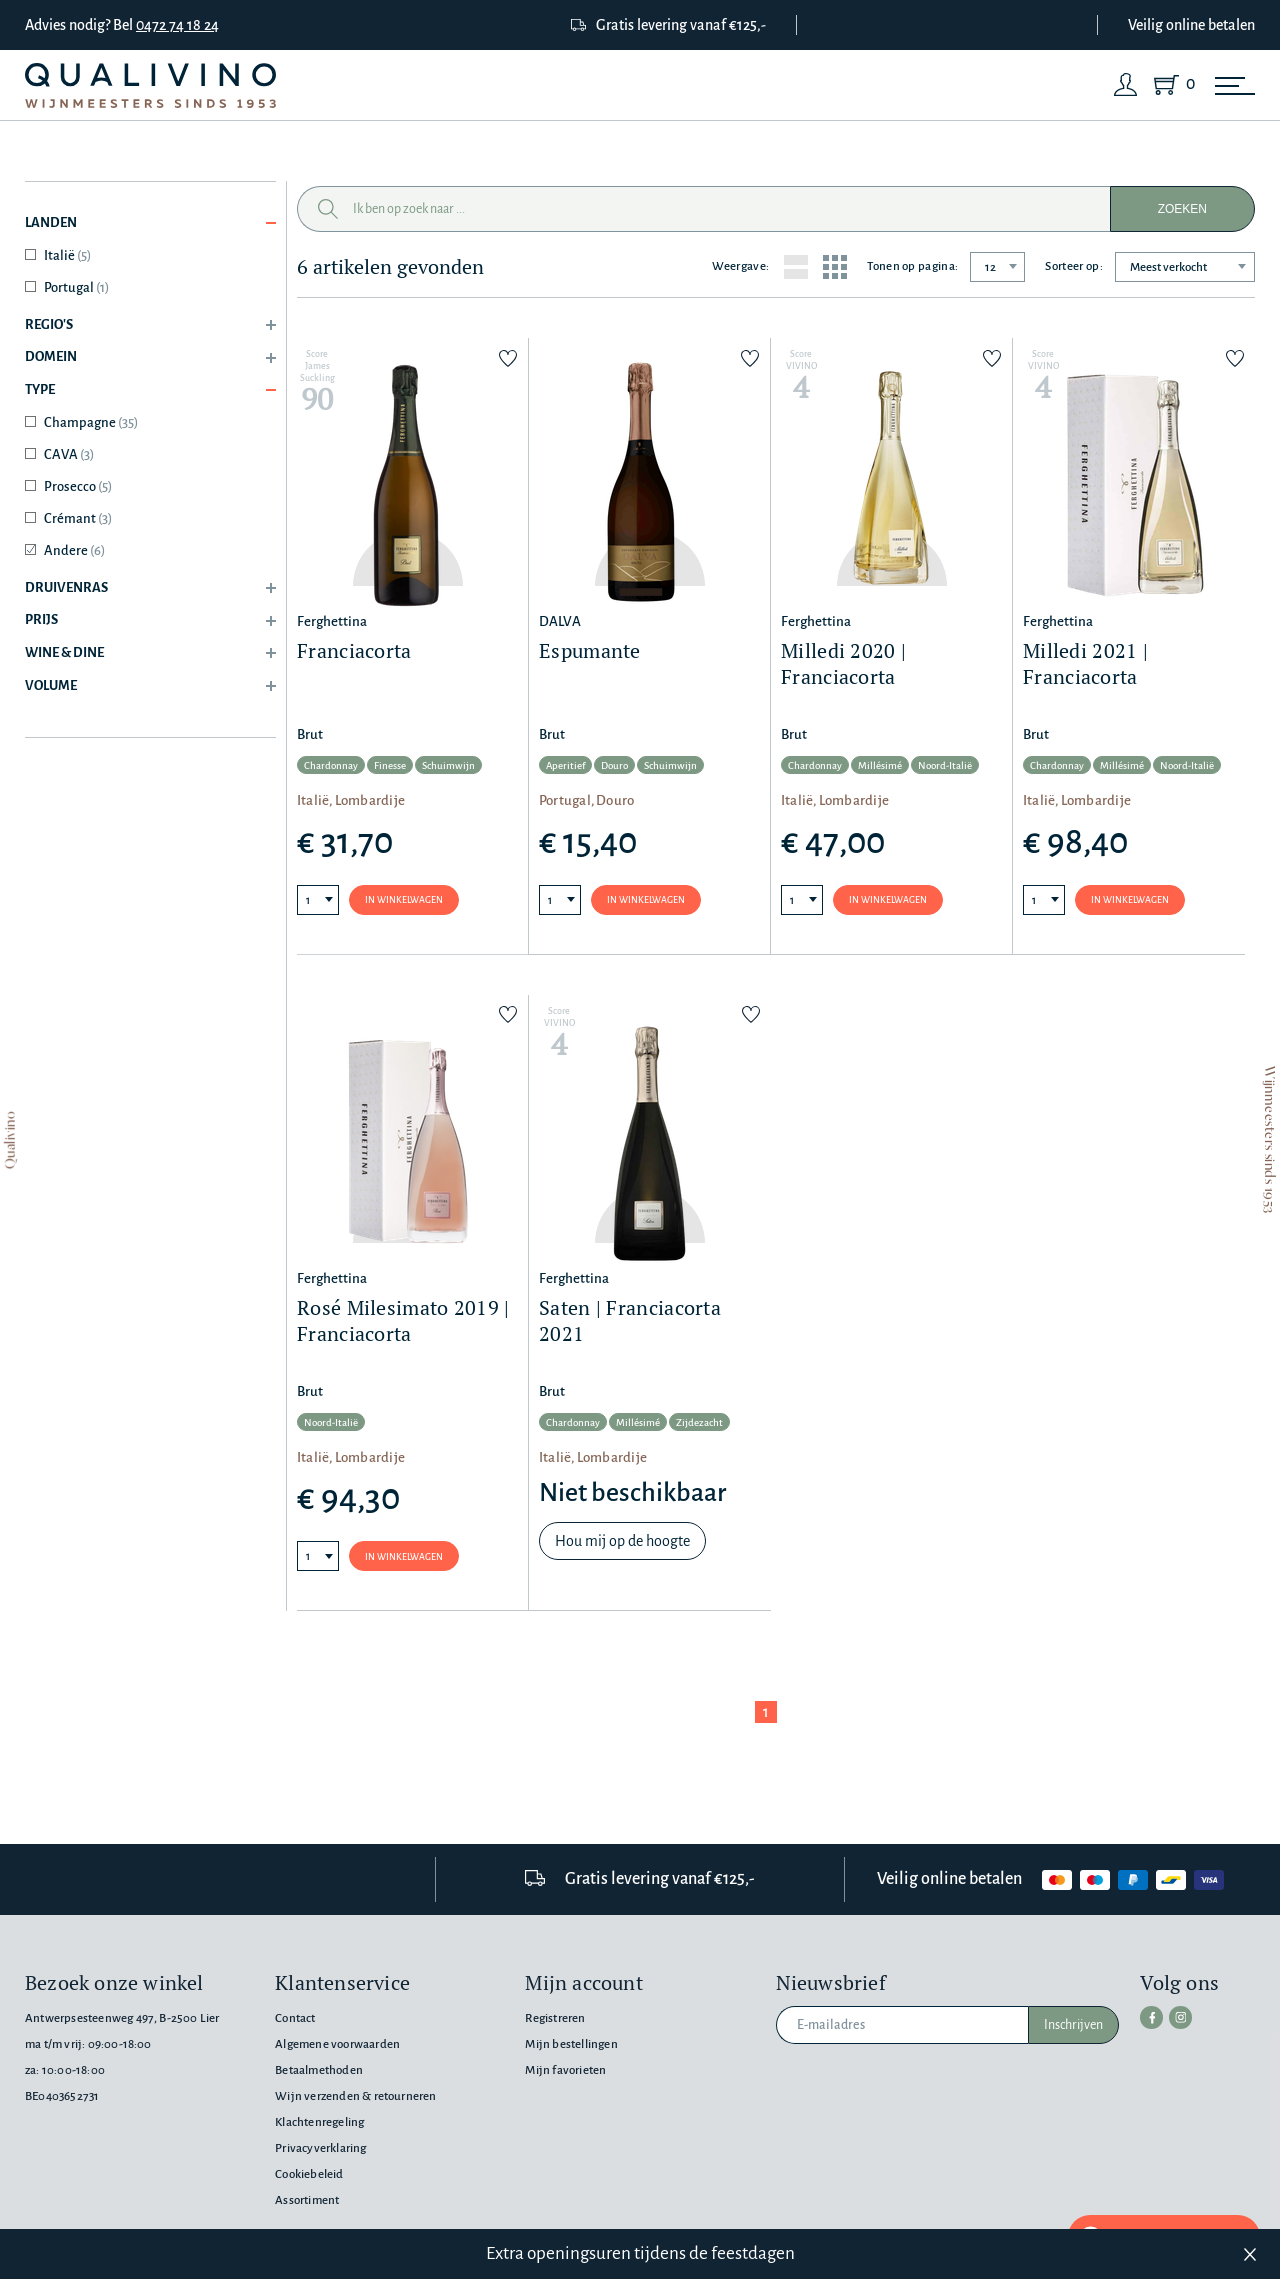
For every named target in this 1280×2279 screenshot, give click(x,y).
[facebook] (1151, 2017)
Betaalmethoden (319, 2070)
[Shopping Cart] (1170, 85)
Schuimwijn (448, 766)
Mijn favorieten (565, 2070)
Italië (67, 255)
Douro (614, 766)
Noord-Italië (945, 766)
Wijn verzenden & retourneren (355, 2096)
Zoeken (1182, 209)
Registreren (555, 2018)
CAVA (69, 454)
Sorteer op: (1074, 266)
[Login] (1126, 85)
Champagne (91, 422)
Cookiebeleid (309, 2174)
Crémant (78, 518)
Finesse (390, 766)
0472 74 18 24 (177, 25)
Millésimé (880, 766)
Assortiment (307, 2200)
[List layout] (796, 267)
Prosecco (78, 486)
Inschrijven (1073, 2025)
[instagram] (1179, 2017)
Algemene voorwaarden (337, 2044)
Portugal (76, 287)
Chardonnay (331, 766)
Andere (74, 550)
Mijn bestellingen (571, 2044)
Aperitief (565, 766)
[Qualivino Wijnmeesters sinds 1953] (150, 85)
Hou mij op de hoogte (622, 1542)
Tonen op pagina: (912, 266)
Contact (295, 2018)
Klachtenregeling (319, 2122)
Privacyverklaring (320, 2148)
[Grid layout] (835, 267)
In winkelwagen (404, 900)
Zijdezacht (699, 1423)
